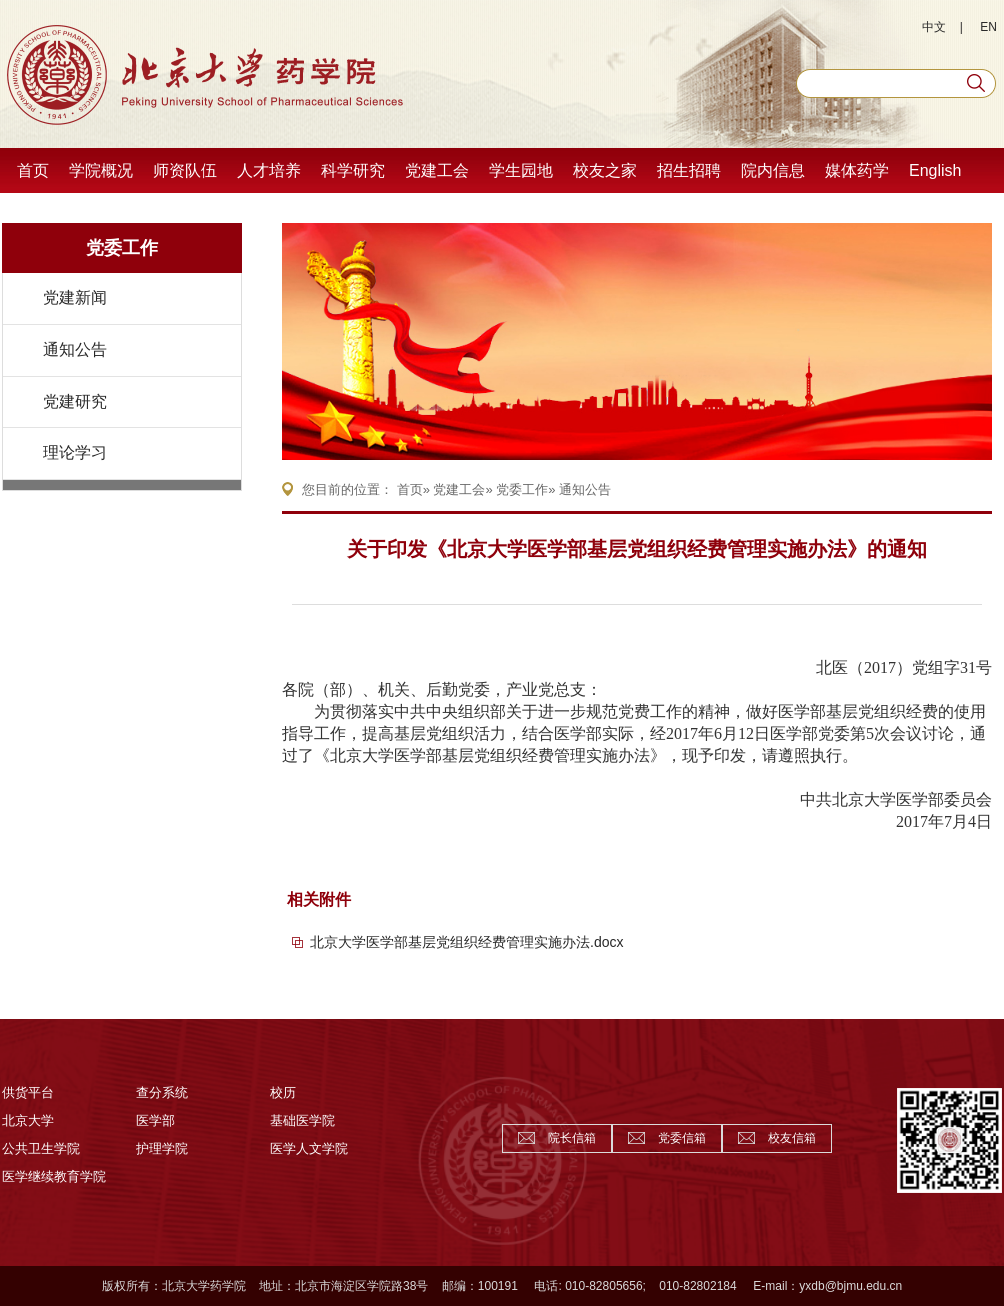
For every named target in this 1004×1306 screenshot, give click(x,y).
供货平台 (28, 1092)
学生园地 (521, 170)
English (935, 170)
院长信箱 (572, 1138)
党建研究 (75, 401)
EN (988, 27)
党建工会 (437, 170)
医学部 (155, 1120)
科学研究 (353, 170)
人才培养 (269, 170)
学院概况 (101, 170)
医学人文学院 (309, 1148)
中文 (934, 27)
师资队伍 (185, 170)
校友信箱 (792, 1138)
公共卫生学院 (41, 1148)
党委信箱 (682, 1138)
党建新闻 (75, 297)
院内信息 (773, 170)
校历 (283, 1092)
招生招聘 (689, 170)
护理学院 (162, 1148)
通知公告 (75, 349)
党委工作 (122, 248)
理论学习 (75, 452)
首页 (33, 170)
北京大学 (28, 1120)
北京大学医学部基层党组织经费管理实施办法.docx (466, 942)
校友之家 (605, 170)
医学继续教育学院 (54, 1176)
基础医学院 (302, 1120)
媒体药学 (857, 170)
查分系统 (162, 1092)
